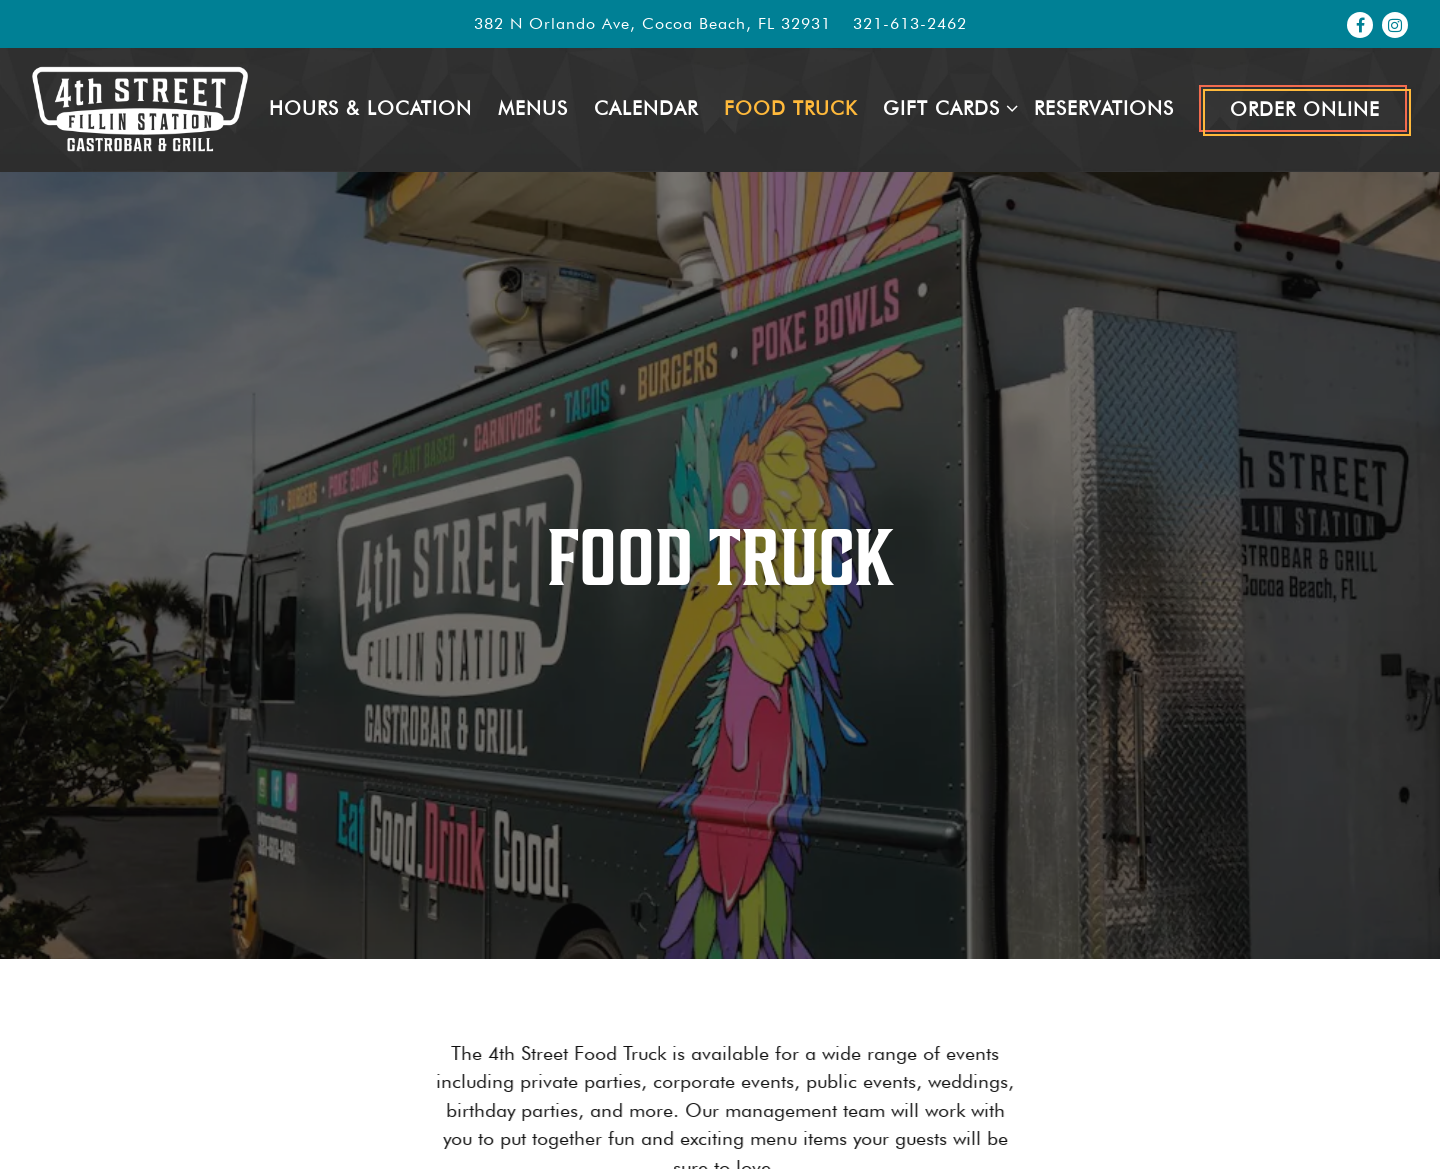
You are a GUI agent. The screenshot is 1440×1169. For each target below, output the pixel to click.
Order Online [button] (1305, 109)
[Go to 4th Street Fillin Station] (652, 24)
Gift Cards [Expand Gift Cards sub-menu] (946, 107)
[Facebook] (1360, 25)
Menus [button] (533, 108)
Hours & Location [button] (370, 108)
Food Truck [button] (790, 108)
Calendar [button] (646, 108)
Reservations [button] (1104, 108)
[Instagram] (1395, 25)
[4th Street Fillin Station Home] (140, 109)
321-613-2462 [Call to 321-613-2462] (910, 23)
